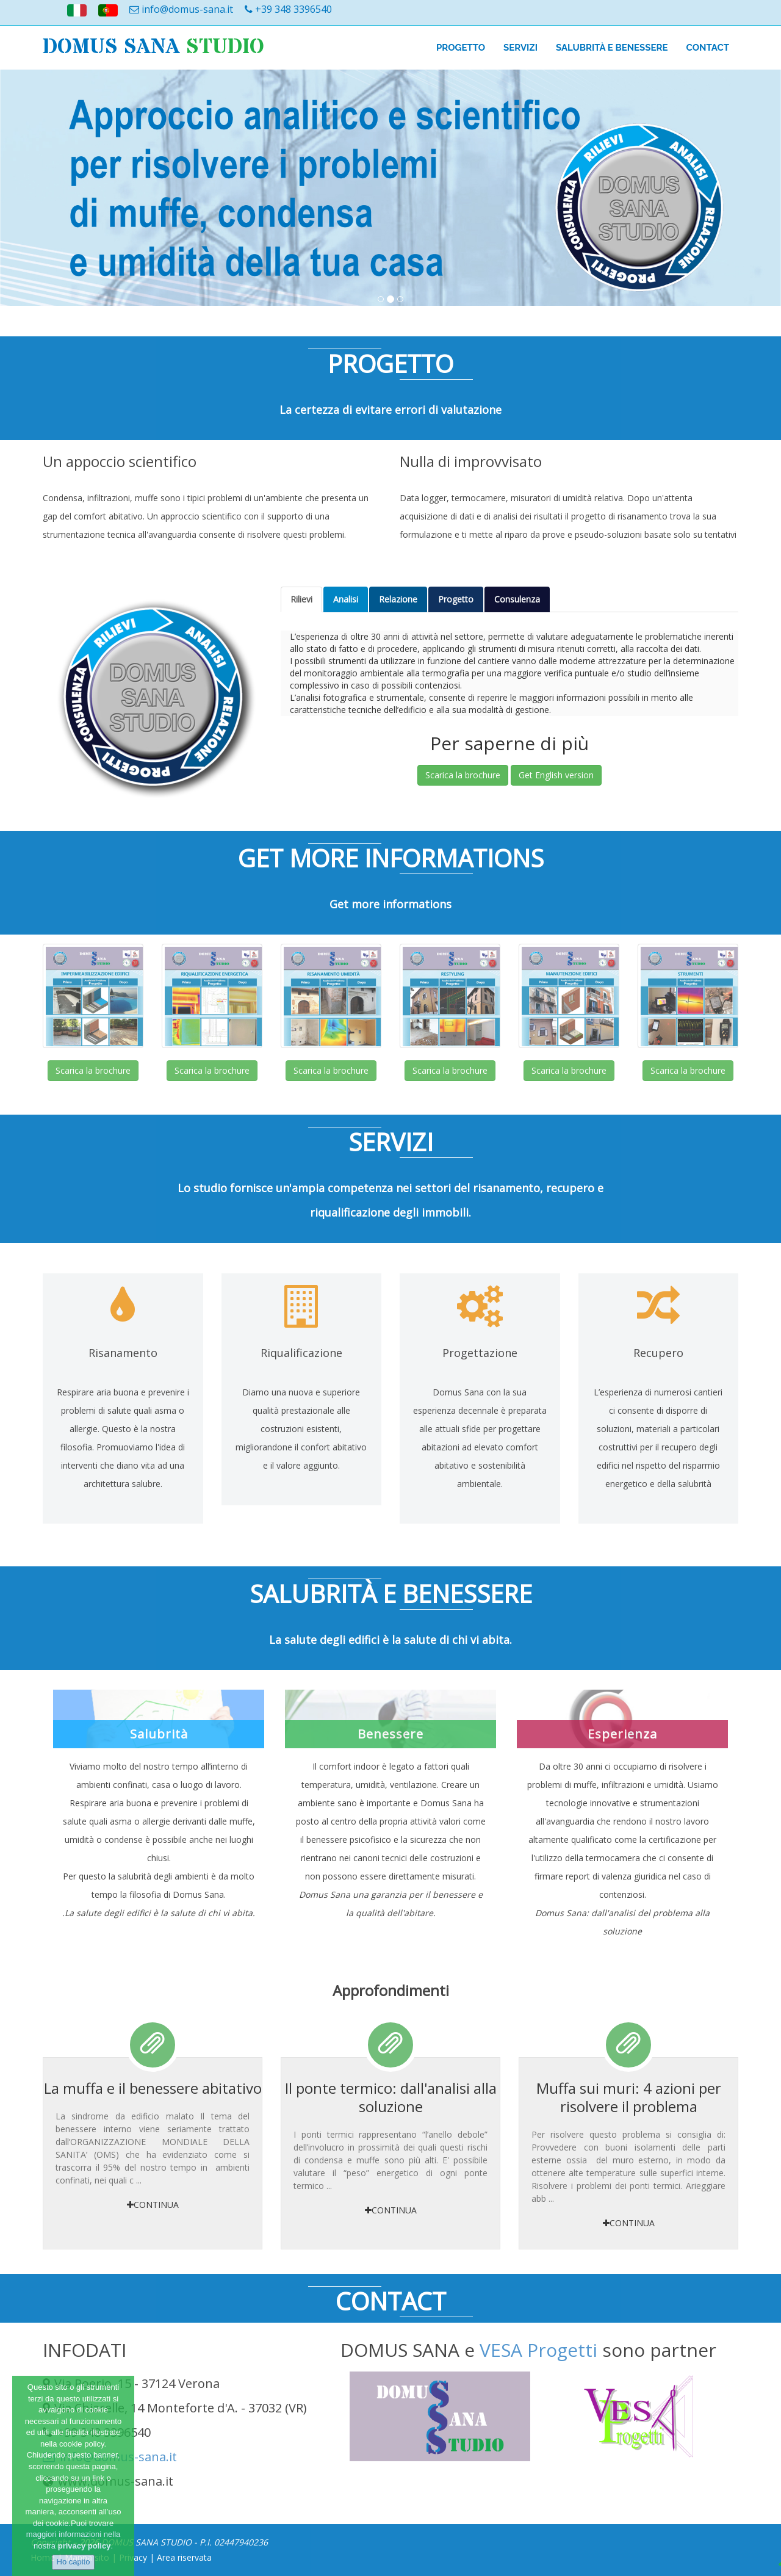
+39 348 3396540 (288, 9)
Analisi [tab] (345, 599)
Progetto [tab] (455, 599)
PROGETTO (460, 47)
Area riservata (184, 2557)
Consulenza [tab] (517, 599)
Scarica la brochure (462, 775)
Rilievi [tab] (301, 599)
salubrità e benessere (612, 47)
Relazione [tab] (398, 599)
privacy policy (84, 2545)
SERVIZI (520, 47)
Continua (153, 2204)
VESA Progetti (538, 2349)
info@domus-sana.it (181, 9)
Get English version (556, 775)
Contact (707, 47)
